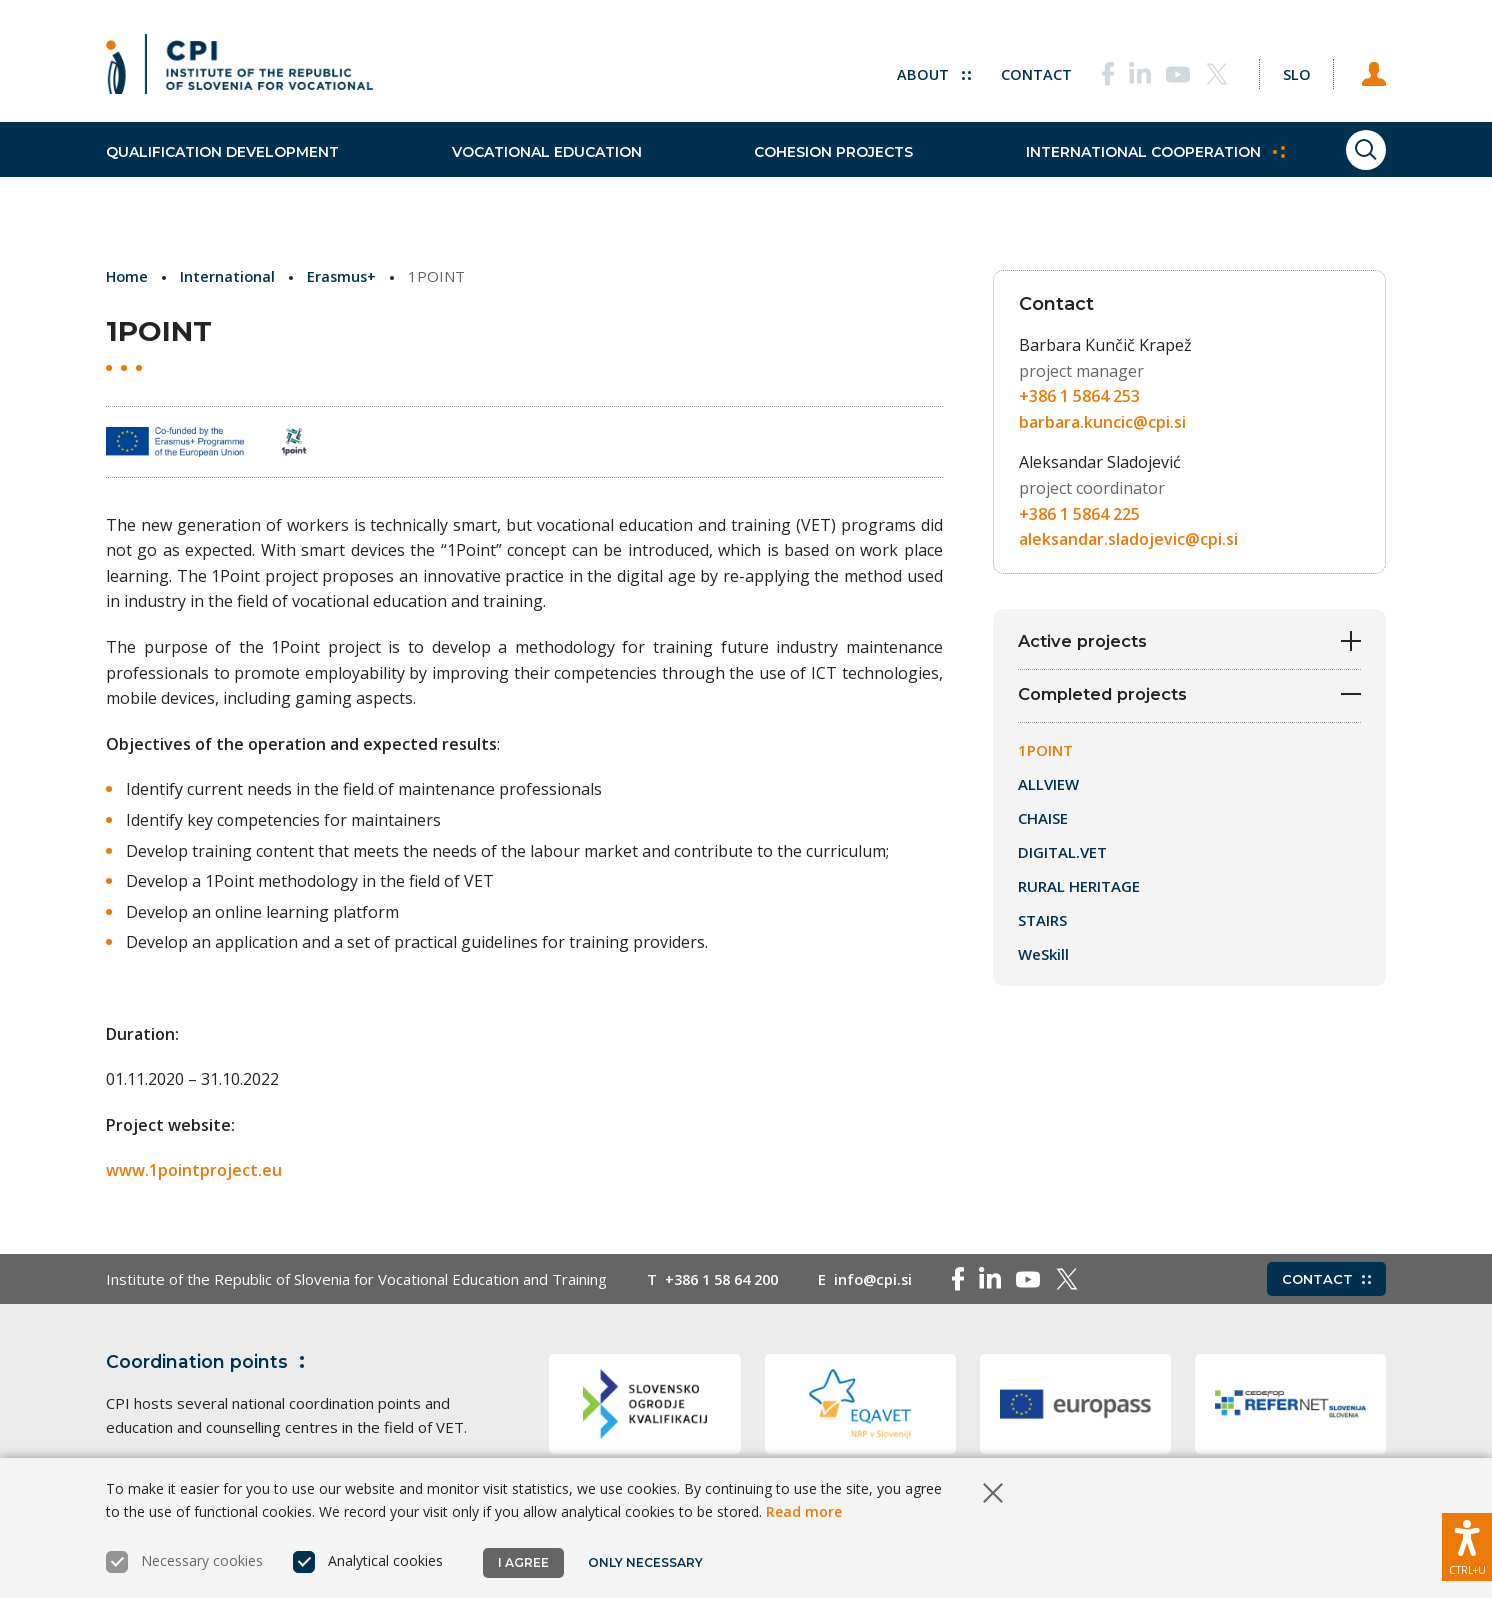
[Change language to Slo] (1287, 70)
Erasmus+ (345, 276)
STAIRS (1042, 924)
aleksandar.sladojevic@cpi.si (1128, 539)
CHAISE (1043, 822)
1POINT (1045, 754)
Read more (804, 1511)
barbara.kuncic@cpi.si (1102, 422)
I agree (523, 1562)
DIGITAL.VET (1062, 856)
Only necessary (646, 1562)
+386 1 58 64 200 (727, 1279)
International (230, 276)
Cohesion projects (801, 170)
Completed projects (1189, 697)
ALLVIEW (1048, 788)
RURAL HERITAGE (1079, 890)
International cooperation (1106, 170)
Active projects (1189, 641)
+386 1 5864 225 (1079, 514)
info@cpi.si (885, 1279)
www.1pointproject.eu (194, 1170)
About (916, 70)
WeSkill (1043, 958)
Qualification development (222, 170)
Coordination (209, 1362)
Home (128, 276)
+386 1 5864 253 (1079, 396)
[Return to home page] (239, 70)
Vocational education (530, 170)
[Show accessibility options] (1467, 1543)
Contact (1019, 70)
